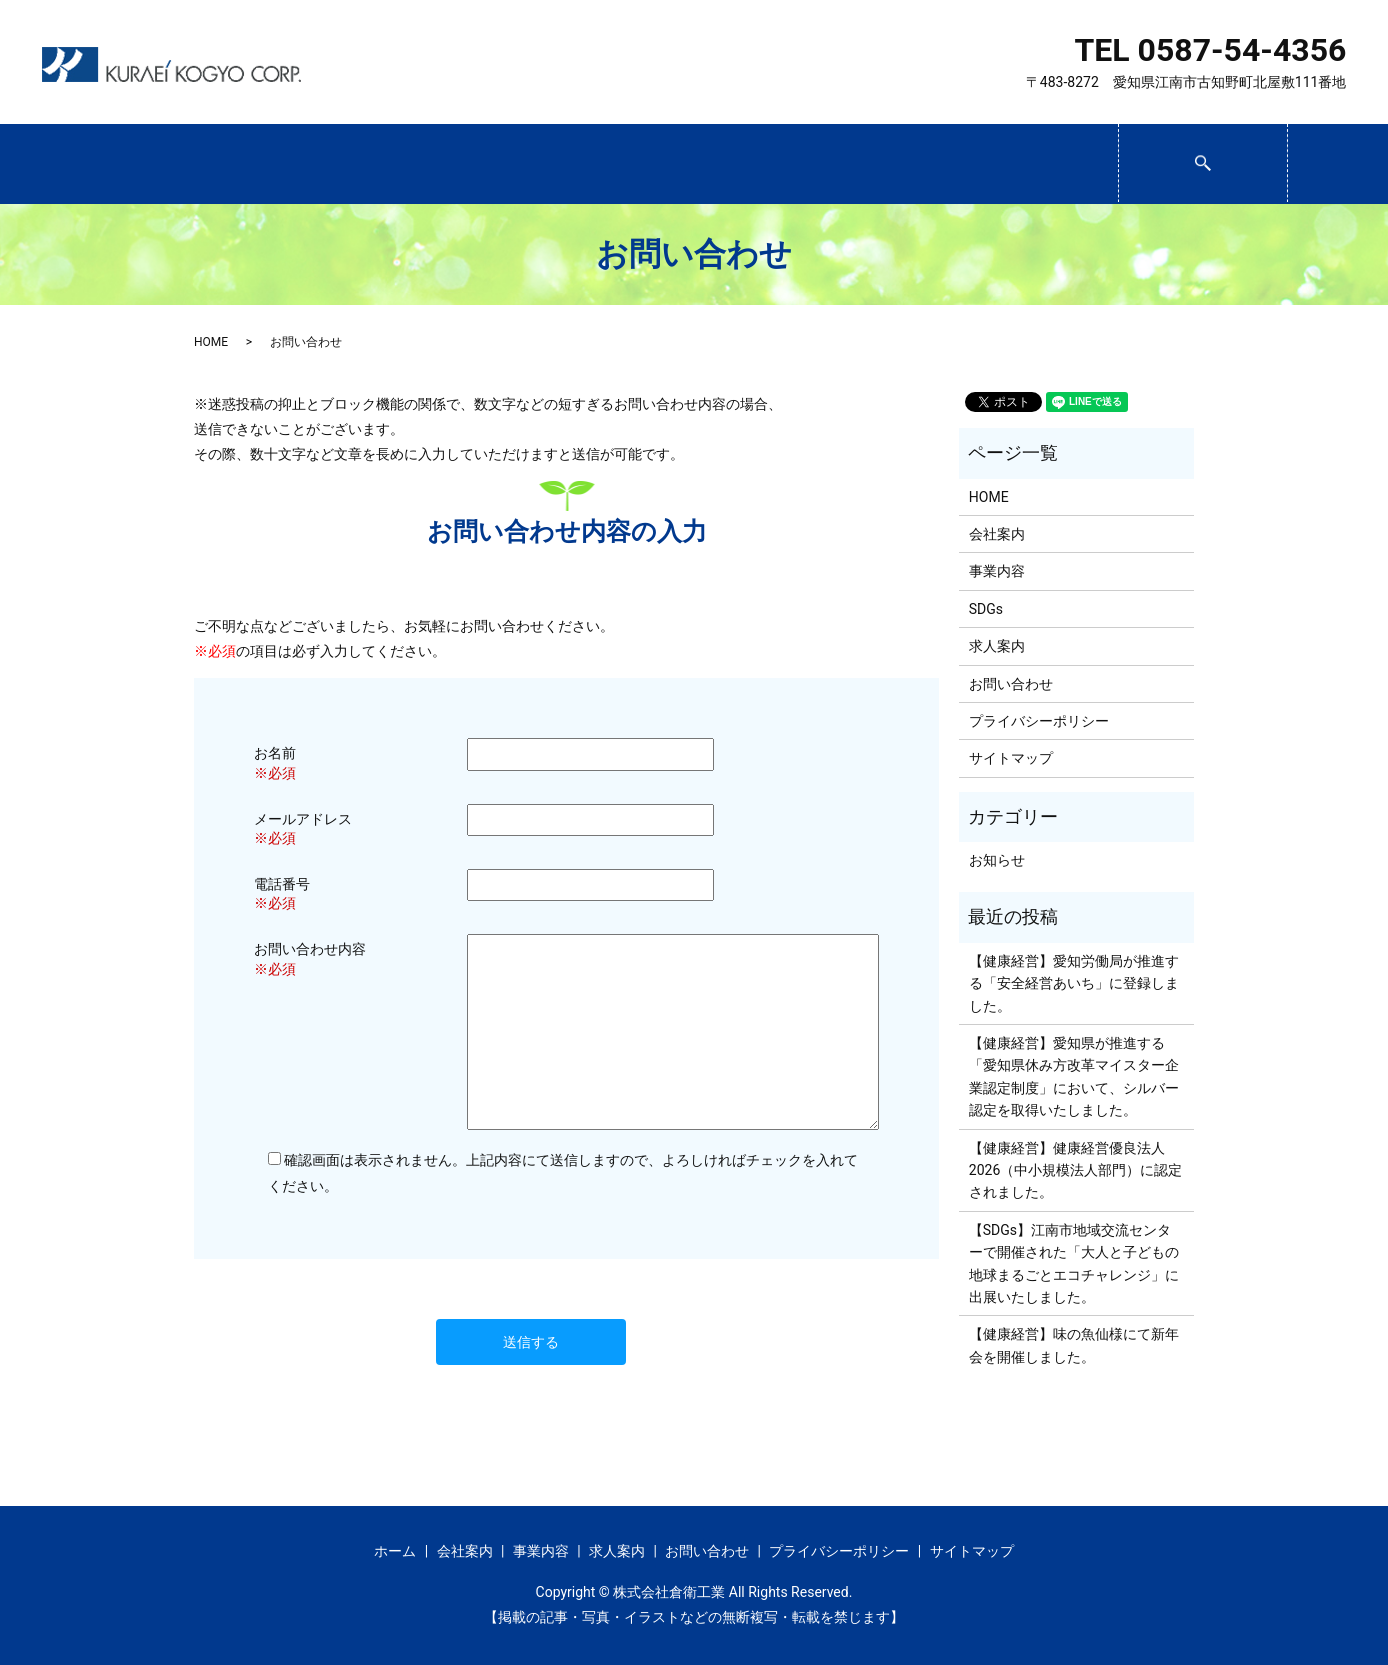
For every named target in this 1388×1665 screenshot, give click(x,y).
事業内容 (520, 165)
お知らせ (997, 860)
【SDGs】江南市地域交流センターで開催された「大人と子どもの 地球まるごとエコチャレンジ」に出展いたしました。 (1074, 1263)
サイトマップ (1011, 758)
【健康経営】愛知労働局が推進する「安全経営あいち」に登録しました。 (1074, 983)
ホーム (179, 165)
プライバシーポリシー (1039, 721)
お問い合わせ (1032, 165)
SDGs (691, 165)
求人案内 (862, 165)
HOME (211, 342)
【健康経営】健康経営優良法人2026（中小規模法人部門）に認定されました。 (1075, 1170)
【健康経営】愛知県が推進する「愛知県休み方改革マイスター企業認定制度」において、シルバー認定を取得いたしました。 (1074, 1076)
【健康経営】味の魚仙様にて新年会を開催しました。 (1074, 1345)
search (1285, 156)
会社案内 (350, 165)
